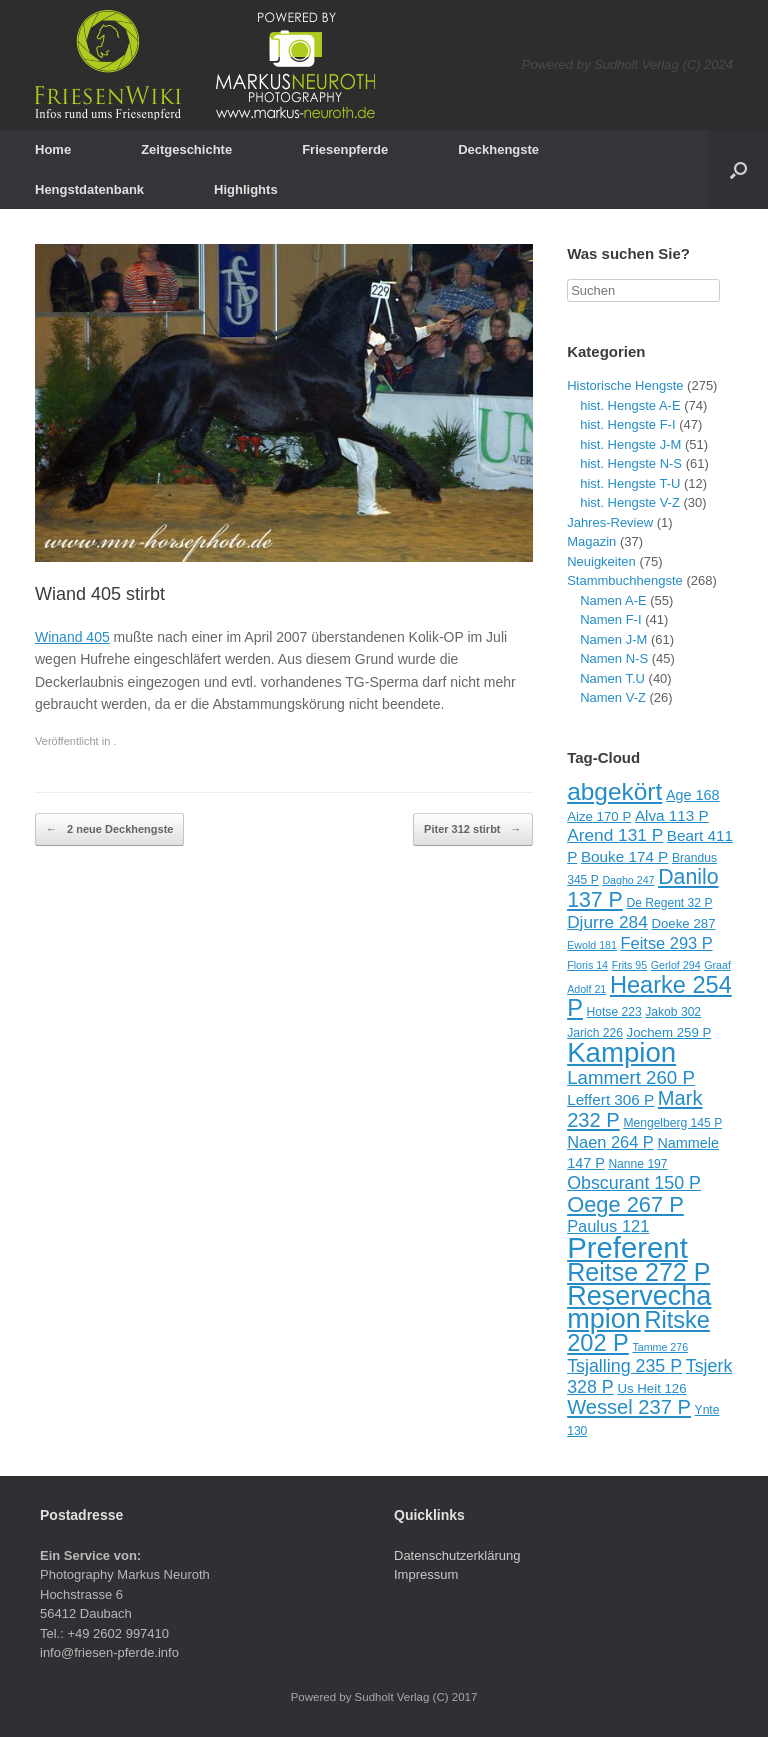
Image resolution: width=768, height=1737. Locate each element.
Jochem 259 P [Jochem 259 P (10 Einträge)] (669, 1032)
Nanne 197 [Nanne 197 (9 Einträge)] (637, 1164)
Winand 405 (72, 637)
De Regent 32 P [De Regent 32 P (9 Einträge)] (669, 903)
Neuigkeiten (601, 561)
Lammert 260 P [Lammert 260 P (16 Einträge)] (631, 1077)
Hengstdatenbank (89, 189)
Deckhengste (498, 149)
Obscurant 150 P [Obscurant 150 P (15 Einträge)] (634, 1183)
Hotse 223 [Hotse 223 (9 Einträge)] (614, 1012)
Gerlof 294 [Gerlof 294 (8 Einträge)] (676, 965)
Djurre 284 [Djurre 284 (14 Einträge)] (607, 922)
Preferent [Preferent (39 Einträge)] (627, 1247)
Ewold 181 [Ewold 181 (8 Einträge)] (592, 945)
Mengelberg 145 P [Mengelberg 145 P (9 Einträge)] (672, 1123)
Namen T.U (612, 678)
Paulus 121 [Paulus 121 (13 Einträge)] (608, 1226)
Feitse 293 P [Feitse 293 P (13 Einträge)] (667, 943)
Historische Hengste (625, 385)
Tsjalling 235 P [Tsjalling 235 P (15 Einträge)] (624, 1366)
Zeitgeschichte (186, 149)
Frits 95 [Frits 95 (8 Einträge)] (630, 965)
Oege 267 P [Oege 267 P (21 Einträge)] (625, 1204)
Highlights (246, 189)
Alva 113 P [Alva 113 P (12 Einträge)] (672, 815)
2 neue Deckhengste (109, 830)
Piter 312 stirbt (472, 830)
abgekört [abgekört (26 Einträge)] (614, 791)
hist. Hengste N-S (631, 463)
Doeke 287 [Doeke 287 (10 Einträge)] (683, 923)
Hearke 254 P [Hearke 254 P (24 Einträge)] (649, 997)
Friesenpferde (345, 149)
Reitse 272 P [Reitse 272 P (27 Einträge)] (638, 1272)
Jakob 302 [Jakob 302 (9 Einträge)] (673, 1012)
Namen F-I (610, 619)
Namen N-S (614, 658)
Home (53, 149)
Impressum (426, 1574)
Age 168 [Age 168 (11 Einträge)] (693, 795)
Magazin (591, 541)
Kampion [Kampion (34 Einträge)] (621, 1052)
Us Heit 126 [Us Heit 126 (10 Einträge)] (651, 1388)
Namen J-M (613, 639)
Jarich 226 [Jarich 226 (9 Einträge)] (595, 1033)
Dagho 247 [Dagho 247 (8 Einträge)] (628, 880)
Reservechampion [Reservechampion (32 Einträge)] (639, 1308)
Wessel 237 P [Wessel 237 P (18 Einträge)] (629, 1407)
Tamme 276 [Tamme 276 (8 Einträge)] (660, 1347)
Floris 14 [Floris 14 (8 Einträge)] (587, 965)
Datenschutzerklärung (457, 1555)
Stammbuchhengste (625, 580)
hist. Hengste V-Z (630, 502)
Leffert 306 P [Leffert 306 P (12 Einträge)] (610, 1099)
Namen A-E (613, 600)
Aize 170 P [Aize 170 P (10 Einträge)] (599, 816)
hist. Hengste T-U (630, 483)
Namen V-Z (613, 697)
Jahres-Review (610, 522)
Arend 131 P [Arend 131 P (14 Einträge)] (615, 835)
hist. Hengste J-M (630, 444)
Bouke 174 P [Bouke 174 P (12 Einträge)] (624, 856)
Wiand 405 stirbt (100, 594)
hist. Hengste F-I (627, 424)
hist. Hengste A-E (630, 405)
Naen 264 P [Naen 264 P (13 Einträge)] (610, 1142)
